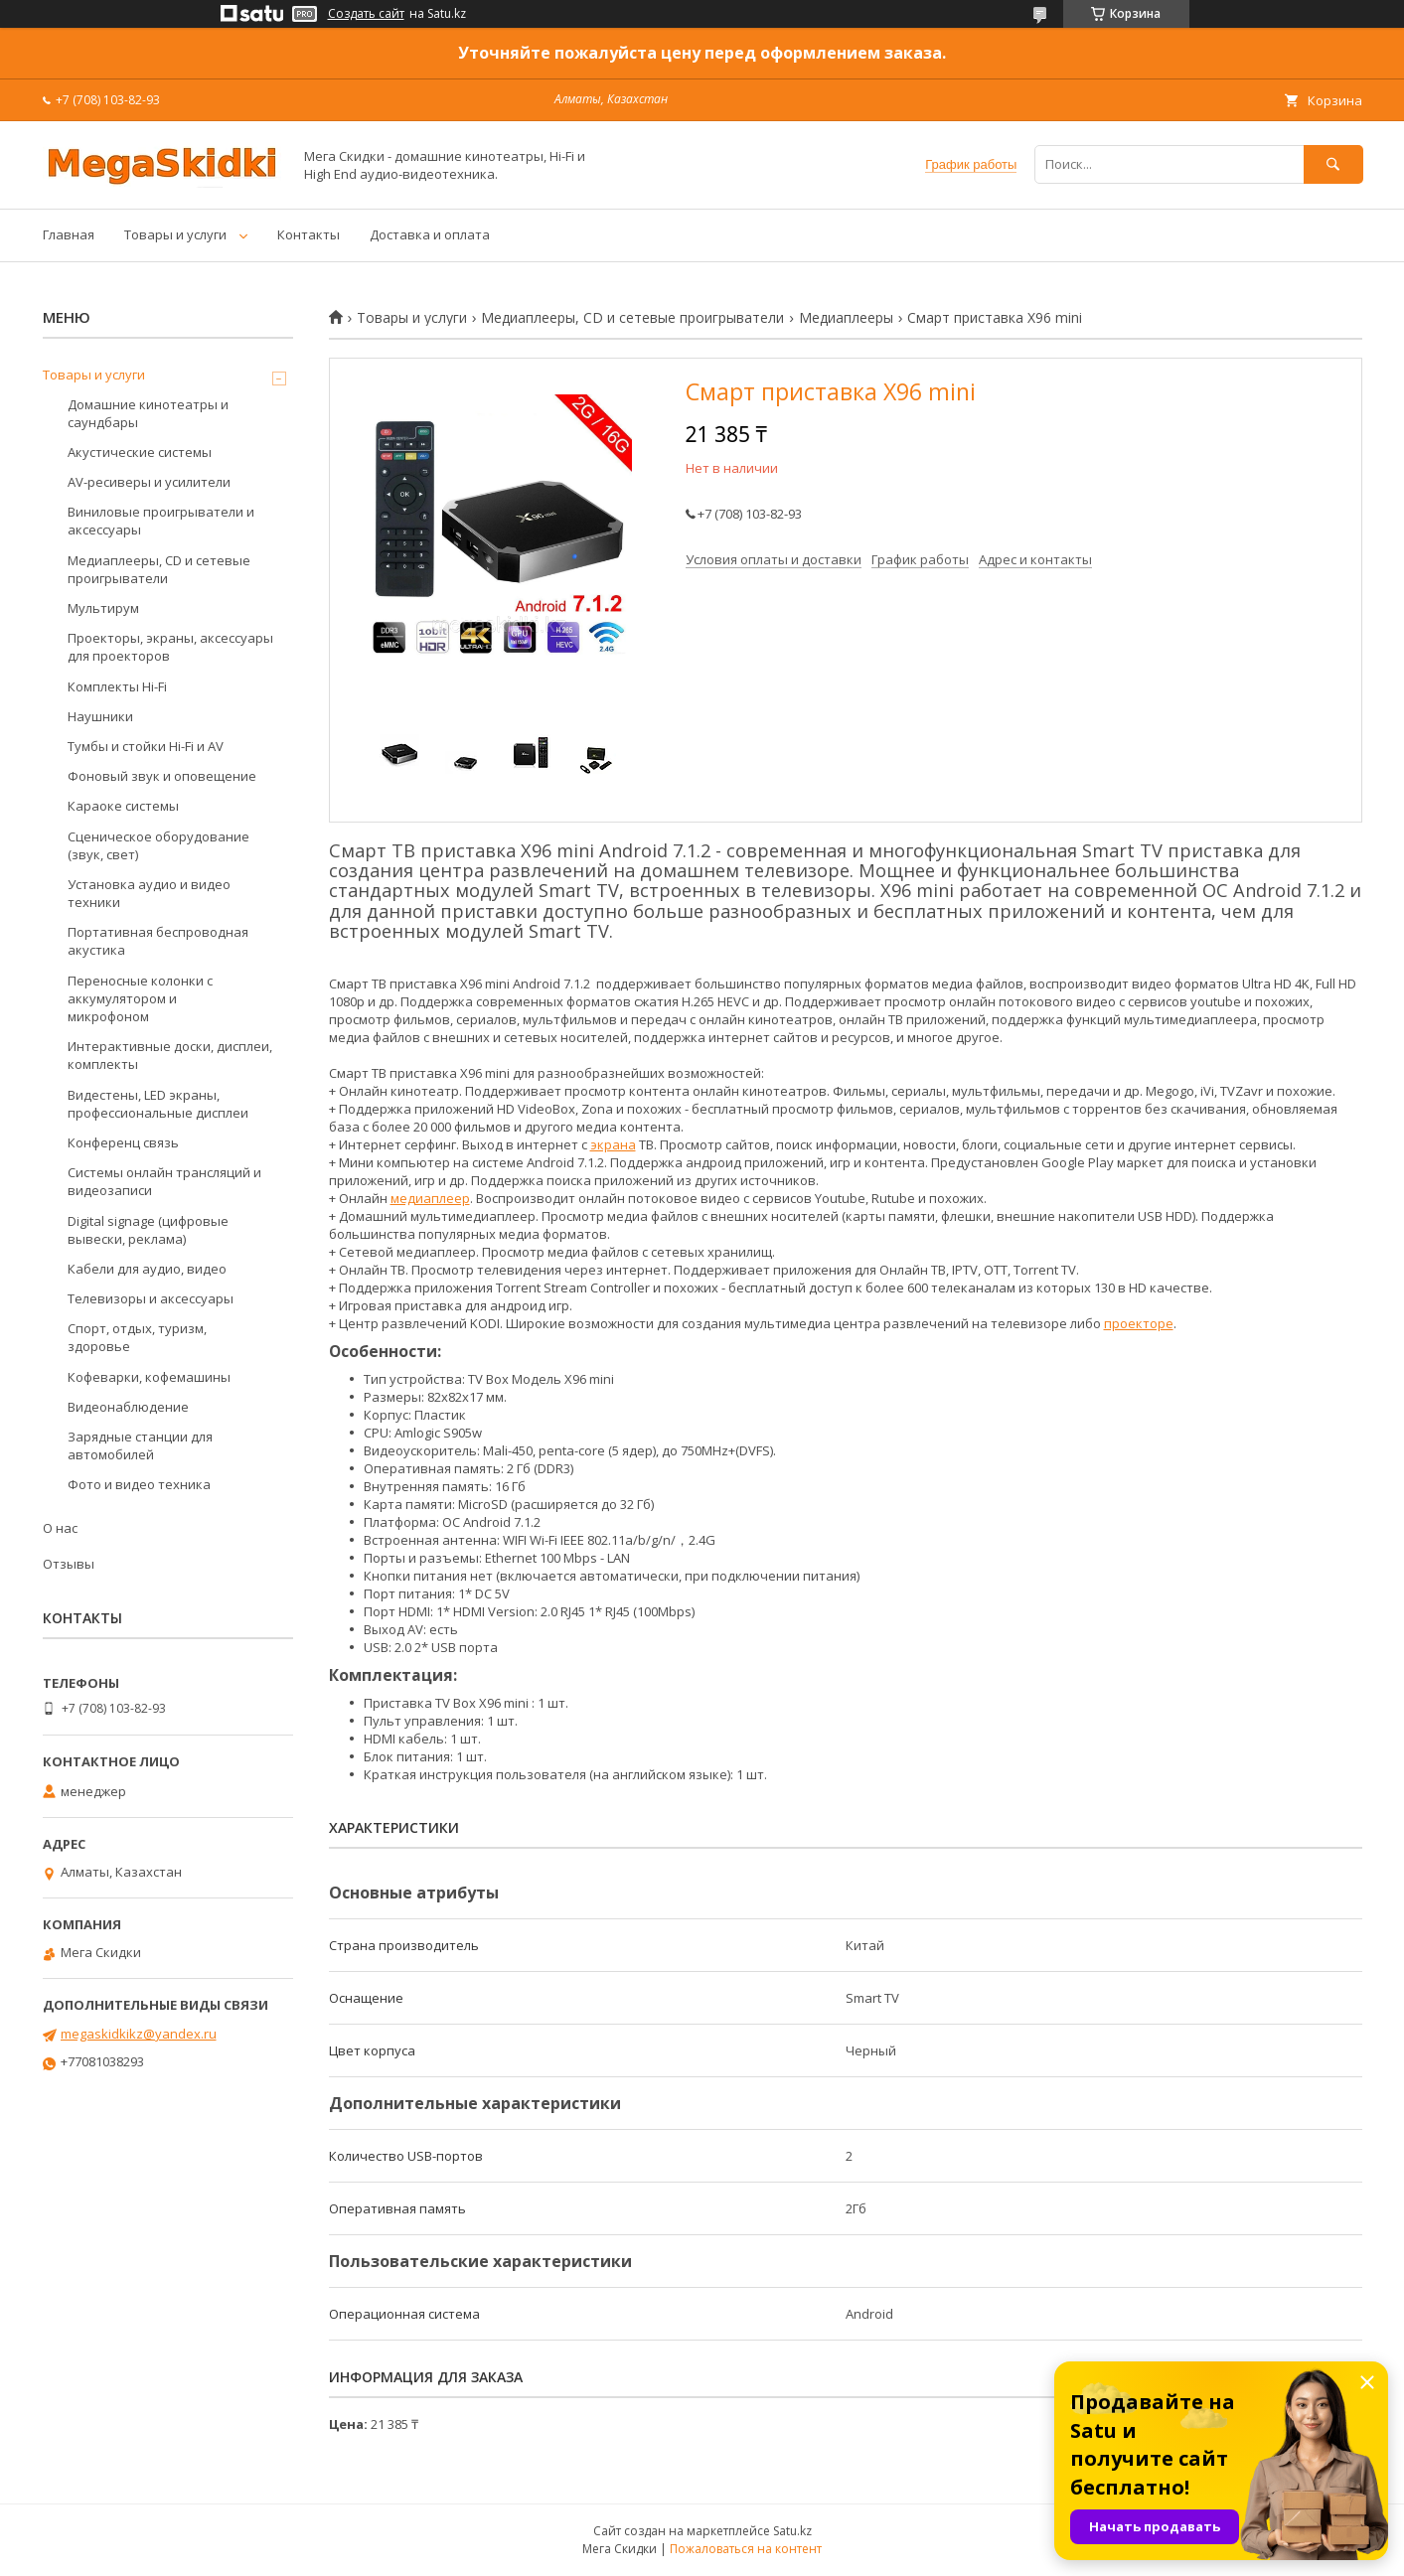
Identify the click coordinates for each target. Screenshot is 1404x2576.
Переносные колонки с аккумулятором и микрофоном (140, 998)
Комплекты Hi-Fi (117, 686)
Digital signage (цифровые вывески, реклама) (148, 1230)
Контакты (308, 234)
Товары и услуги (175, 234)
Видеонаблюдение (128, 1407)
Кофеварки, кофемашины (149, 1377)
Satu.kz (792, 2530)
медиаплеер (430, 1198)
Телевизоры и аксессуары (151, 1298)
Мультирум (103, 608)
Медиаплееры (846, 318)
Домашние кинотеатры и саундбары (148, 413)
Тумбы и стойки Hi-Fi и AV (146, 746)
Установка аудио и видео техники (149, 893)
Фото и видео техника (139, 1484)
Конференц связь (123, 1142)
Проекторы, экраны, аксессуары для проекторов (170, 647)
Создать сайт (366, 14)
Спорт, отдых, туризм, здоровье (137, 1337)
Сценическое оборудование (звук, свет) (158, 845)
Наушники (100, 716)
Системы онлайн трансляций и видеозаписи (164, 1181)
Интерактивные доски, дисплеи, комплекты (170, 1055)
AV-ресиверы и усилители (149, 482)
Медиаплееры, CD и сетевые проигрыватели (632, 318)
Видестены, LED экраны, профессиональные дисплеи (158, 1104)
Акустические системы (140, 452)
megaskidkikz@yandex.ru (139, 2034)
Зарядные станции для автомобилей (140, 1445)
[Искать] (1333, 164)
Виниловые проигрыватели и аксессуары (161, 520)
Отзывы (68, 1564)
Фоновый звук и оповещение (162, 776)
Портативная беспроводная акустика (158, 941)
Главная (68, 234)
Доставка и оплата (430, 234)
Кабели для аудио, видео (147, 1269)
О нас (60, 1528)
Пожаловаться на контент (746, 2548)
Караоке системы (123, 806)
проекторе (1138, 1323)
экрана (613, 1144)
